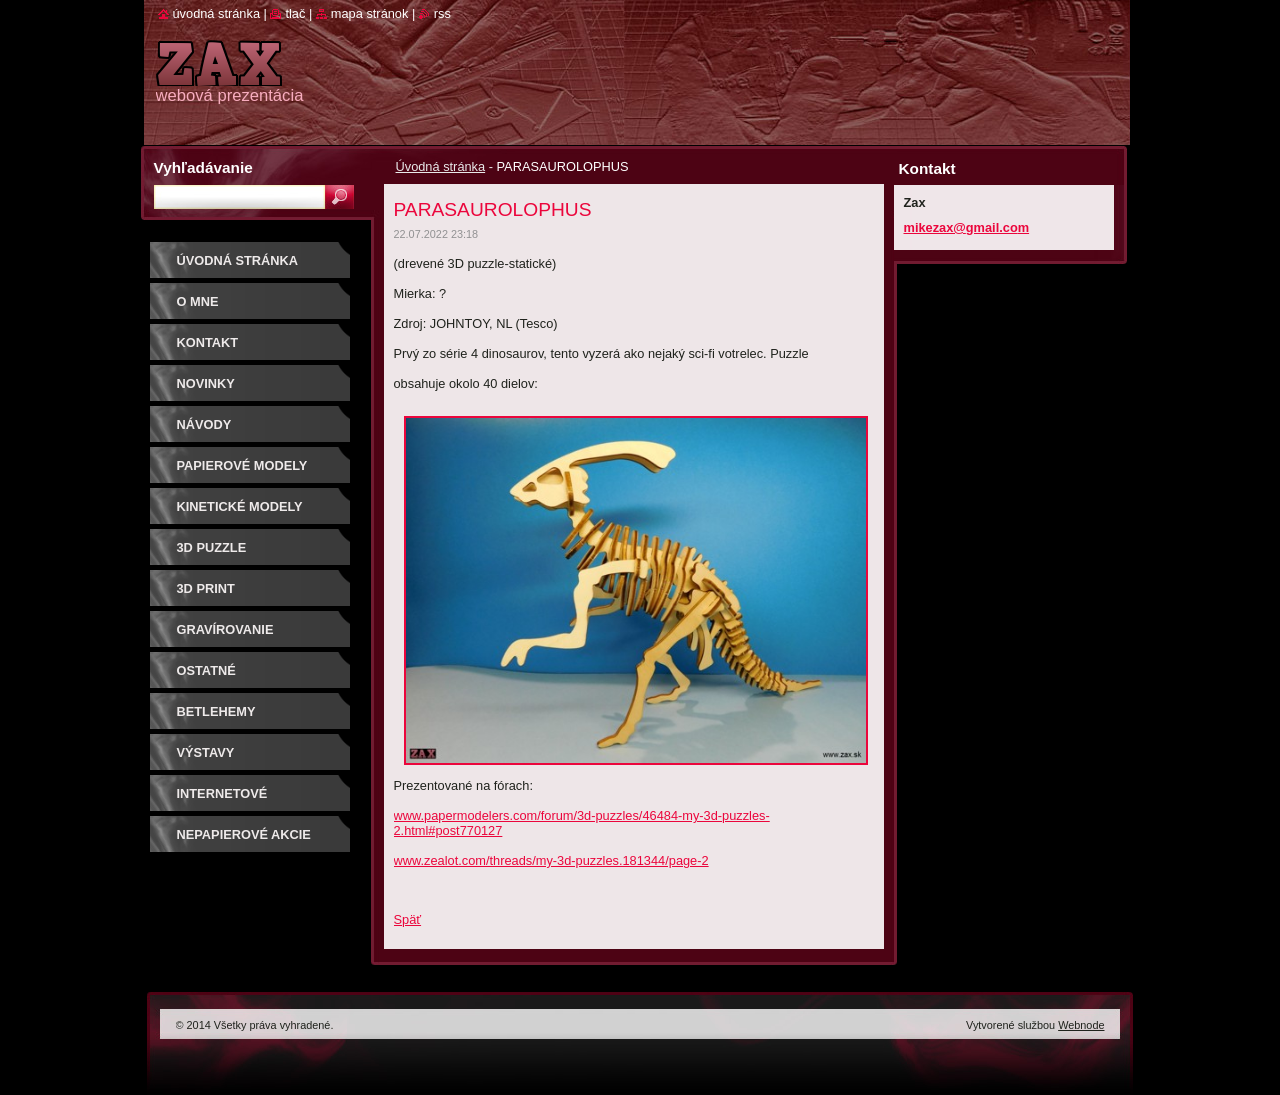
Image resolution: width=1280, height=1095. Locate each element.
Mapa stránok (370, 13)
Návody (204, 424)
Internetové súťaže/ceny (222, 800)
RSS (442, 13)
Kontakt (208, 342)
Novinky (206, 383)
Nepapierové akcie (244, 834)
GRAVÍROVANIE (225, 629)
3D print (206, 588)
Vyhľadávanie (203, 167)
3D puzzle (212, 547)
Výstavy (206, 752)
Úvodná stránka (441, 166)
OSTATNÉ (206, 670)
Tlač (295, 13)
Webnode (1081, 1025)
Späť (408, 919)
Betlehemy (216, 711)
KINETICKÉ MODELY (240, 506)
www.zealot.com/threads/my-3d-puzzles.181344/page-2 (551, 860)
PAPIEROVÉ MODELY (242, 465)
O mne (198, 301)
